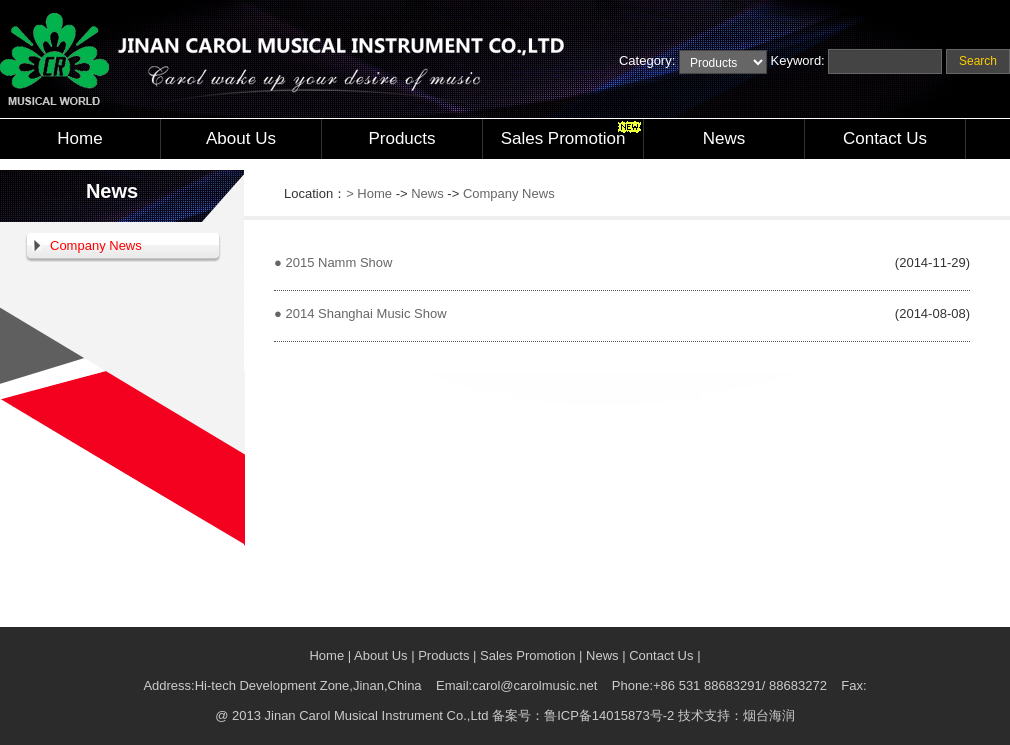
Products (401, 138)
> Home (369, 193)
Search (978, 61)
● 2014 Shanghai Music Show (360, 313)
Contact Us (885, 138)
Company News (96, 245)
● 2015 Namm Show (333, 262)
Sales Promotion (563, 138)
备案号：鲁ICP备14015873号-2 (583, 715)
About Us (241, 138)
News (724, 138)
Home (79, 138)
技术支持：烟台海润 (736, 715)
